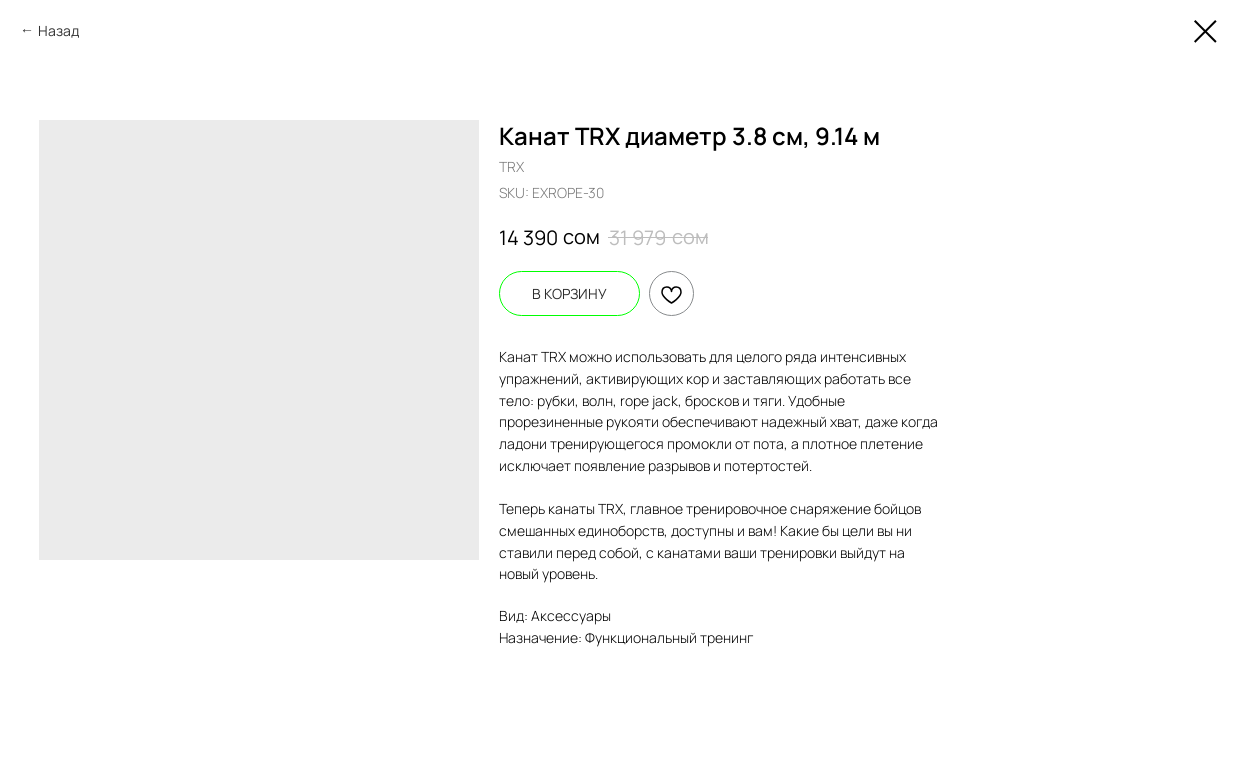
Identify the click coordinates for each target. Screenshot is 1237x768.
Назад (58, 30)
